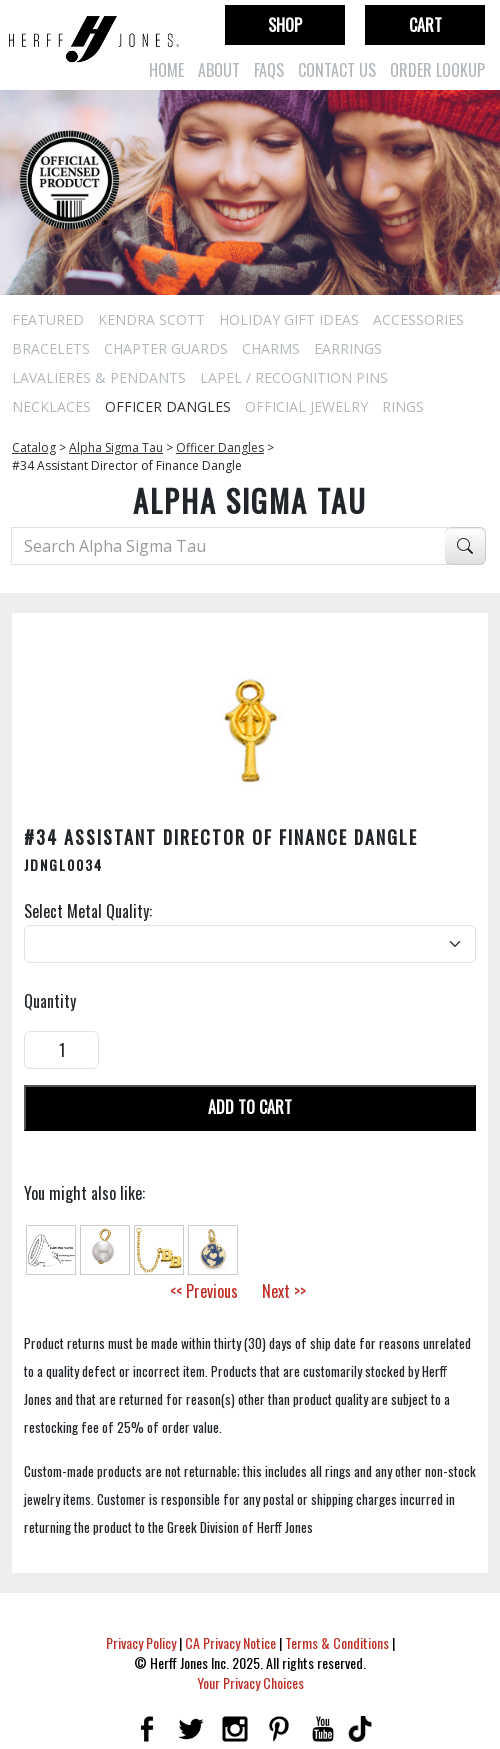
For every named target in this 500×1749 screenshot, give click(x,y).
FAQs (269, 70)
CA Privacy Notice (230, 1642)
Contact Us (337, 70)
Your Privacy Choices (250, 1682)
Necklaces (51, 406)
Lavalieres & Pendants (99, 377)
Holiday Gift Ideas (289, 319)
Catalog (34, 447)
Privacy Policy (141, 1642)
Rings (403, 406)
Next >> (284, 1291)
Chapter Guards (166, 348)
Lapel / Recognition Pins (294, 377)
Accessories (418, 319)
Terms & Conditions (337, 1642)
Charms (271, 348)
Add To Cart (250, 1107)
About (219, 70)
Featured (48, 319)
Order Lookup (437, 70)
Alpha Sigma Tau (116, 447)
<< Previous (204, 1291)
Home (166, 70)
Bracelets (51, 348)
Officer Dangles (168, 406)
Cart (425, 25)
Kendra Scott (151, 319)
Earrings (348, 348)
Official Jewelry (306, 406)
